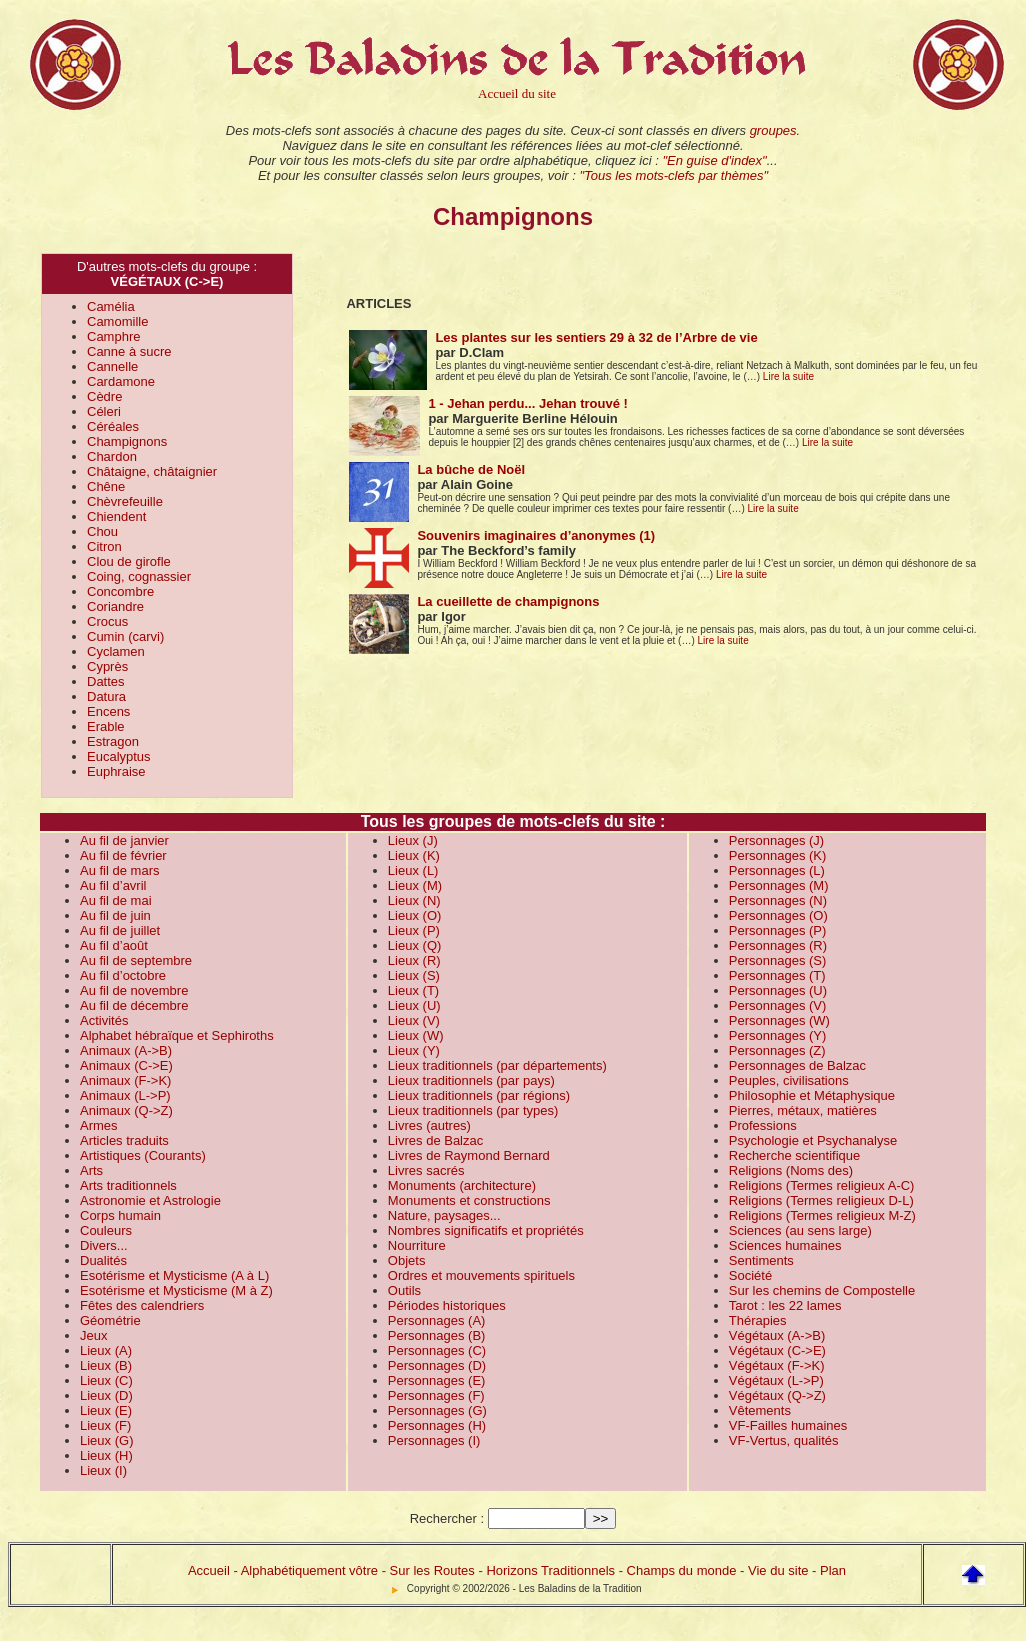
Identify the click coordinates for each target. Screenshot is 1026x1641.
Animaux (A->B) (126, 1050)
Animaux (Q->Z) (126, 1110)
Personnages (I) (434, 1440)
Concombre (120, 591)
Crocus (107, 621)
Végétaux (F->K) (777, 1365)
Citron (104, 546)
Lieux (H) (106, 1455)
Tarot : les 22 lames (785, 1305)
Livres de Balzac (435, 1140)
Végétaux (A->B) (777, 1335)
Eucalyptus (119, 756)
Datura (106, 696)
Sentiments (761, 1260)
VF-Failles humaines (788, 1425)
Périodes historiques (447, 1305)
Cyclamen (116, 651)
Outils (404, 1290)
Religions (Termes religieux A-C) (822, 1185)
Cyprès (107, 666)
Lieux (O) (414, 915)
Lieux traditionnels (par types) (473, 1110)
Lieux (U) (414, 1005)
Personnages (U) (778, 990)
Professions (763, 1125)
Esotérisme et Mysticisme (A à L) (174, 1275)
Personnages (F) (436, 1395)
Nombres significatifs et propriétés (486, 1230)
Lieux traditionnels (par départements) (497, 1065)
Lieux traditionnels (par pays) (471, 1080)
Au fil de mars (119, 870)
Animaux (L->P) (125, 1095)
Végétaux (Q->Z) (777, 1395)
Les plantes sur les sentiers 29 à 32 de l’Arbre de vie (596, 337)
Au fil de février (123, 855)
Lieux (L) (413, 870)
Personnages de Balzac (797, 1065)
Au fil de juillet (120, 930)
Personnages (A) (437, 1320)
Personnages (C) (437, 1350)
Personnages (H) (437, 1425)
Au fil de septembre (136, 960)
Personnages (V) (778, 1005)
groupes (773, 130)
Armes (99, 1125)
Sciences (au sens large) (800, 1230)
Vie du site (778, 1570)
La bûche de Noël (471, 469)
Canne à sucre (129, 351)
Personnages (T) (777, 975)
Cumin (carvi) (125, 636)
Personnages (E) (437, 1380)
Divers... (104, 1245)
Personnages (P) (778, 930)
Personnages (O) (778, 915)
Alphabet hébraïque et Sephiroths (177, 1035)
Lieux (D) (106, 1395)
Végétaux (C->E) (777, 1350)
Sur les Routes (432, 1570)
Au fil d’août (114, 945)
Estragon (113, 741)
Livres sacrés (426, 1170)
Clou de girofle (129, 561)
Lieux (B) (106, 1365)
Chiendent (116, 516)
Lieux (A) (106, 1350)
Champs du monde (682, 1570)
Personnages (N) (778, 900)
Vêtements (760, 1410)
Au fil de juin (115, 915)
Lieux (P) (414, 930)
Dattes (106, 681)
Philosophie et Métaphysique (812, 1095)
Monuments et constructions (469, 1200)
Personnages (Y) (778, 1035)
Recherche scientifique (795, 1155)
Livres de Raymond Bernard (469, 1155)
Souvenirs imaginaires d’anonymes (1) (536, 535)
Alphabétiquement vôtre (309, 1570)
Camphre (113, 336)
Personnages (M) (779, 885)
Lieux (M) (415, 885)
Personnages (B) (437, 1335)
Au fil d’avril (113, 885)
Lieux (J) (413, 840)
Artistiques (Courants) (143, 1155)
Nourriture (417, 1245)
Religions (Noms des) (791, 1170)
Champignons (127, 441)
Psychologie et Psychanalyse (813, 1140)
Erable (106, 726)
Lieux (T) (413, 990)
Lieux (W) (416, 1035)
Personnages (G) (437, 1410)
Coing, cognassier (139, 576)
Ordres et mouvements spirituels (481, 1275)
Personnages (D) (437, 1365)
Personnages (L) (777, 870)
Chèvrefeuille (125, 501)
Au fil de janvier (124, 840)
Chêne (106, 486)
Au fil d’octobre (123, 975)
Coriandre (115, 606)
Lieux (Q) (414, 945)
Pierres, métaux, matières (803, 1110)
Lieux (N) (414, 900)
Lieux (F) (105, 1425)
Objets (407, 1260)
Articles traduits (124, 1140)
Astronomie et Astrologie (150, 1200)
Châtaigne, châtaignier (152, 471)
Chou (102, 531)
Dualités (103, 1260)
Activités (104, 1020)
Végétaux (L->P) (776, 1380)
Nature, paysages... (444, 1215)
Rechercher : (447, 1518)
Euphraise (116, 771)
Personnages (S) (778, 960)
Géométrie (110, 1320)
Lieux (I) (103, 1470)
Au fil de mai (116, 900)
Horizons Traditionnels (550, 1570)
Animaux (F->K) (125, 1080)
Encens (108, 711)
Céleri (104, 411)
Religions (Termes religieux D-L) (821, 1200)
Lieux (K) (414, 855)
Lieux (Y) (414, 1050)
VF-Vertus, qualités (784, 1440)
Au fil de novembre (134, 990)
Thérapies (758, 1320)
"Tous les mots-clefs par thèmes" (673, 175)
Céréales (113, 426)
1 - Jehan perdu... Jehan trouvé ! (527, 403)
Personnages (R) (778, 945)
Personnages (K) (778, 855)
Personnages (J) (776, 840)
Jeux (93, 1335)
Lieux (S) (414, 975)
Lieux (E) (106, 1410)
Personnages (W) (779, 1020)
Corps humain (120, 1215)
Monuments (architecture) (462, 1185)
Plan (833, 1570)
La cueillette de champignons (508, 601)
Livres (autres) (429, 1125)
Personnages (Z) (777, 1050)
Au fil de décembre (134, 1005)
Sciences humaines (785, 1245)
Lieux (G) (106, 1440)
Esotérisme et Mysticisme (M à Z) (176, 1290)
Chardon (112, 456)
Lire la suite (788, 376)
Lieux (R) (414, 960)
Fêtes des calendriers (142, 1305)
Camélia (111, 306)
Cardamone (121, 381)
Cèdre (104, 396)
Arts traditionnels (128, 1185)
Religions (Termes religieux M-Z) (822, 1215)
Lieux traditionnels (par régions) (479, 1095)
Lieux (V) (414, 1020)
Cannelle (112, 366)
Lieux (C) (106, 1380)
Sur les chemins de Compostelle (822, 1290)
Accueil (209, 1570)
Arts (91, 1170)
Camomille (117, 321)
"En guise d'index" (714, 160)
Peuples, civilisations (789, 1080)
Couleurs (106, 1230)
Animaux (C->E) (126, 1065)
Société (750, 1275)
